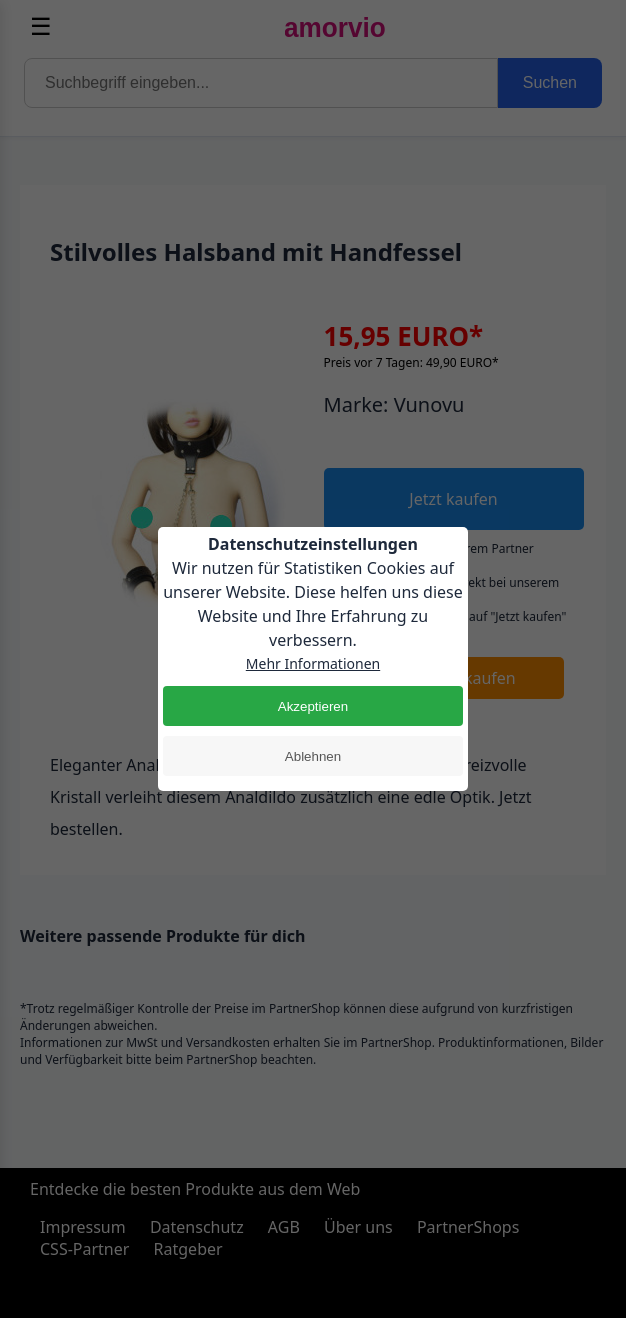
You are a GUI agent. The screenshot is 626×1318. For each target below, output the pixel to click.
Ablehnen (313, 756)
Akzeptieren (313, 706)
